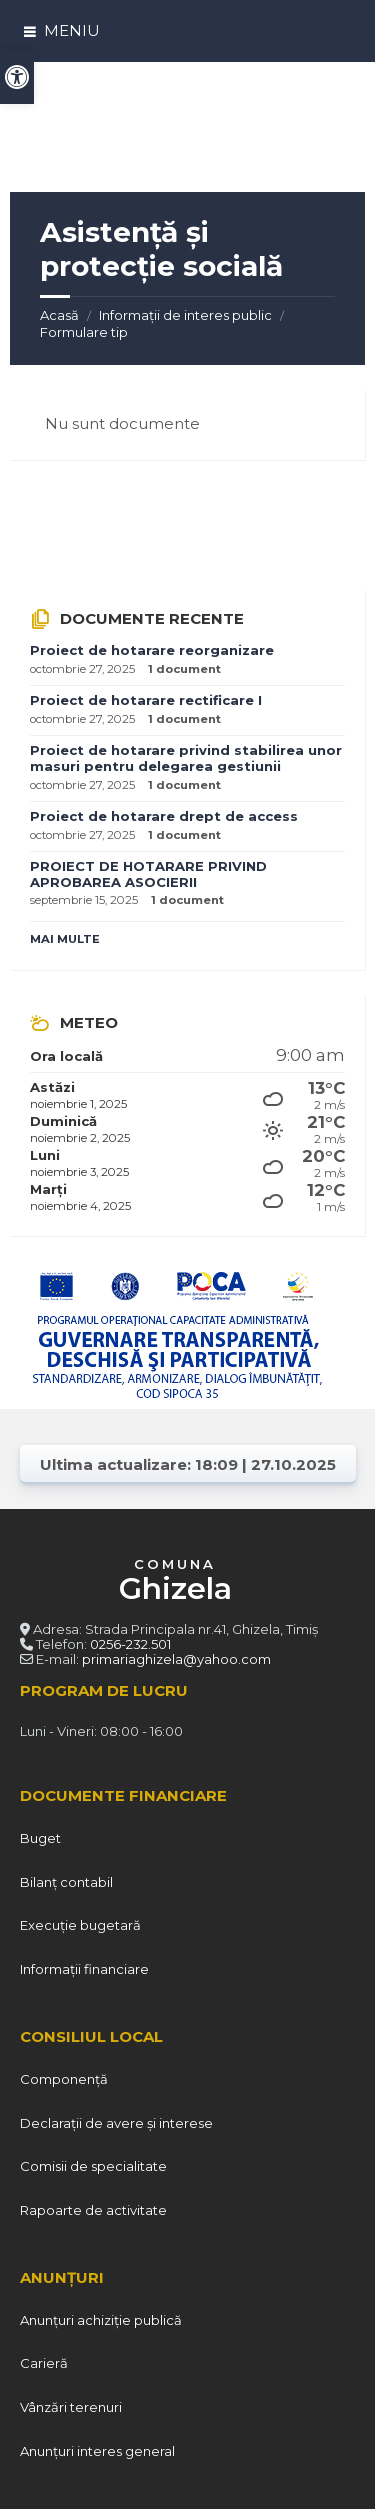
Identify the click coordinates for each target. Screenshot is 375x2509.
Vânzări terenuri (71, 2407)
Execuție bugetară (80, 1925)
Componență (64, 2079)
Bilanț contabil (66, 1882)
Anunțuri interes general (97, 2451)
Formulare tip (84, 332)
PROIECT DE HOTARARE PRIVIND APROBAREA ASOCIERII (148, 874)
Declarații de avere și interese (116, 2123)
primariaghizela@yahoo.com (176, 1659)
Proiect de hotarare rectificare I (146, 700)
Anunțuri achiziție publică (101, 2320)
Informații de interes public (185, 315)
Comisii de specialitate (93, 2166)
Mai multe (65, 939)
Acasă (59, 315)
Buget (40, 1838)
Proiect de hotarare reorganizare (152, 650)
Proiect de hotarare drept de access (164, 816)
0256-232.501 (130, 1644)
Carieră (44, 2363)
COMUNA (175, 1582)
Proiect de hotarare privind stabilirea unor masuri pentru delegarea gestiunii (186, 758)
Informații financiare (84, 1969)
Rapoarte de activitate (93, 2210)
